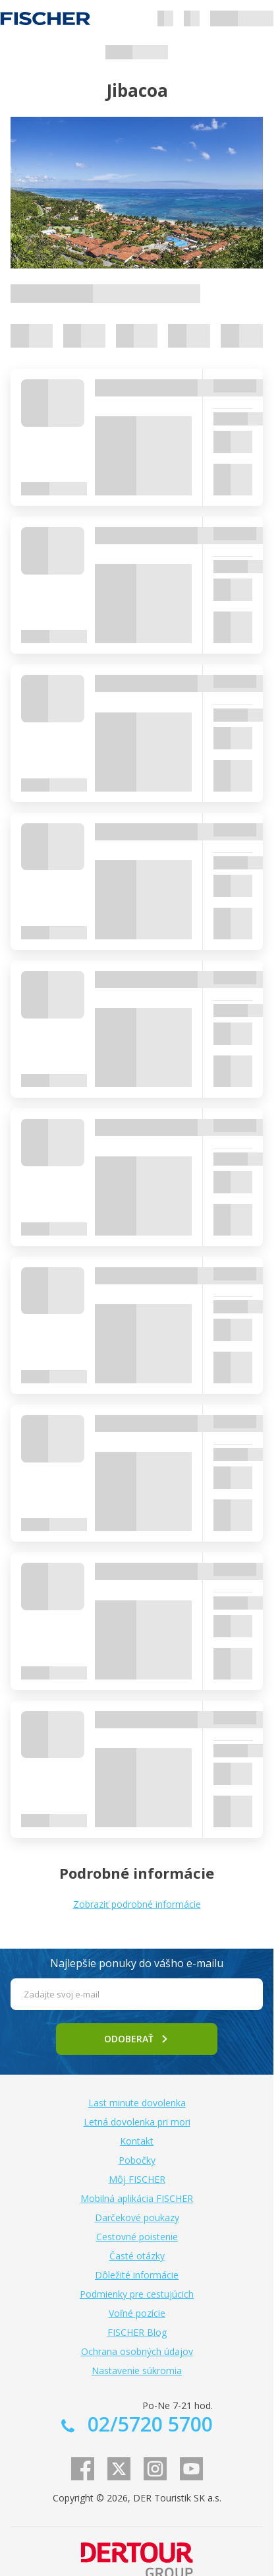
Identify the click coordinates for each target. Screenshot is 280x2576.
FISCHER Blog (137, 2332)
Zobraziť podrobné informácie (137, 1904)
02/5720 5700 (147, 2423)
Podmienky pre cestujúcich (137, 2294)
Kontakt (137, 2141)
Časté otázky (137, 2255)
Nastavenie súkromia (137, 2370)
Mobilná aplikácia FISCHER (136, 2198)
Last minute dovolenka (137, 2102)
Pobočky (137, 2160)
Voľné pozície (137, 2313)
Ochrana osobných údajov (137, 2351)
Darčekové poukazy (137, 2217)
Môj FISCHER (137, 2179)
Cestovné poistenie (137, 2236)
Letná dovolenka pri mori (137, 2122)
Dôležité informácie (137, 2275)
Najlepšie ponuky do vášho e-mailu (136, 1963)
